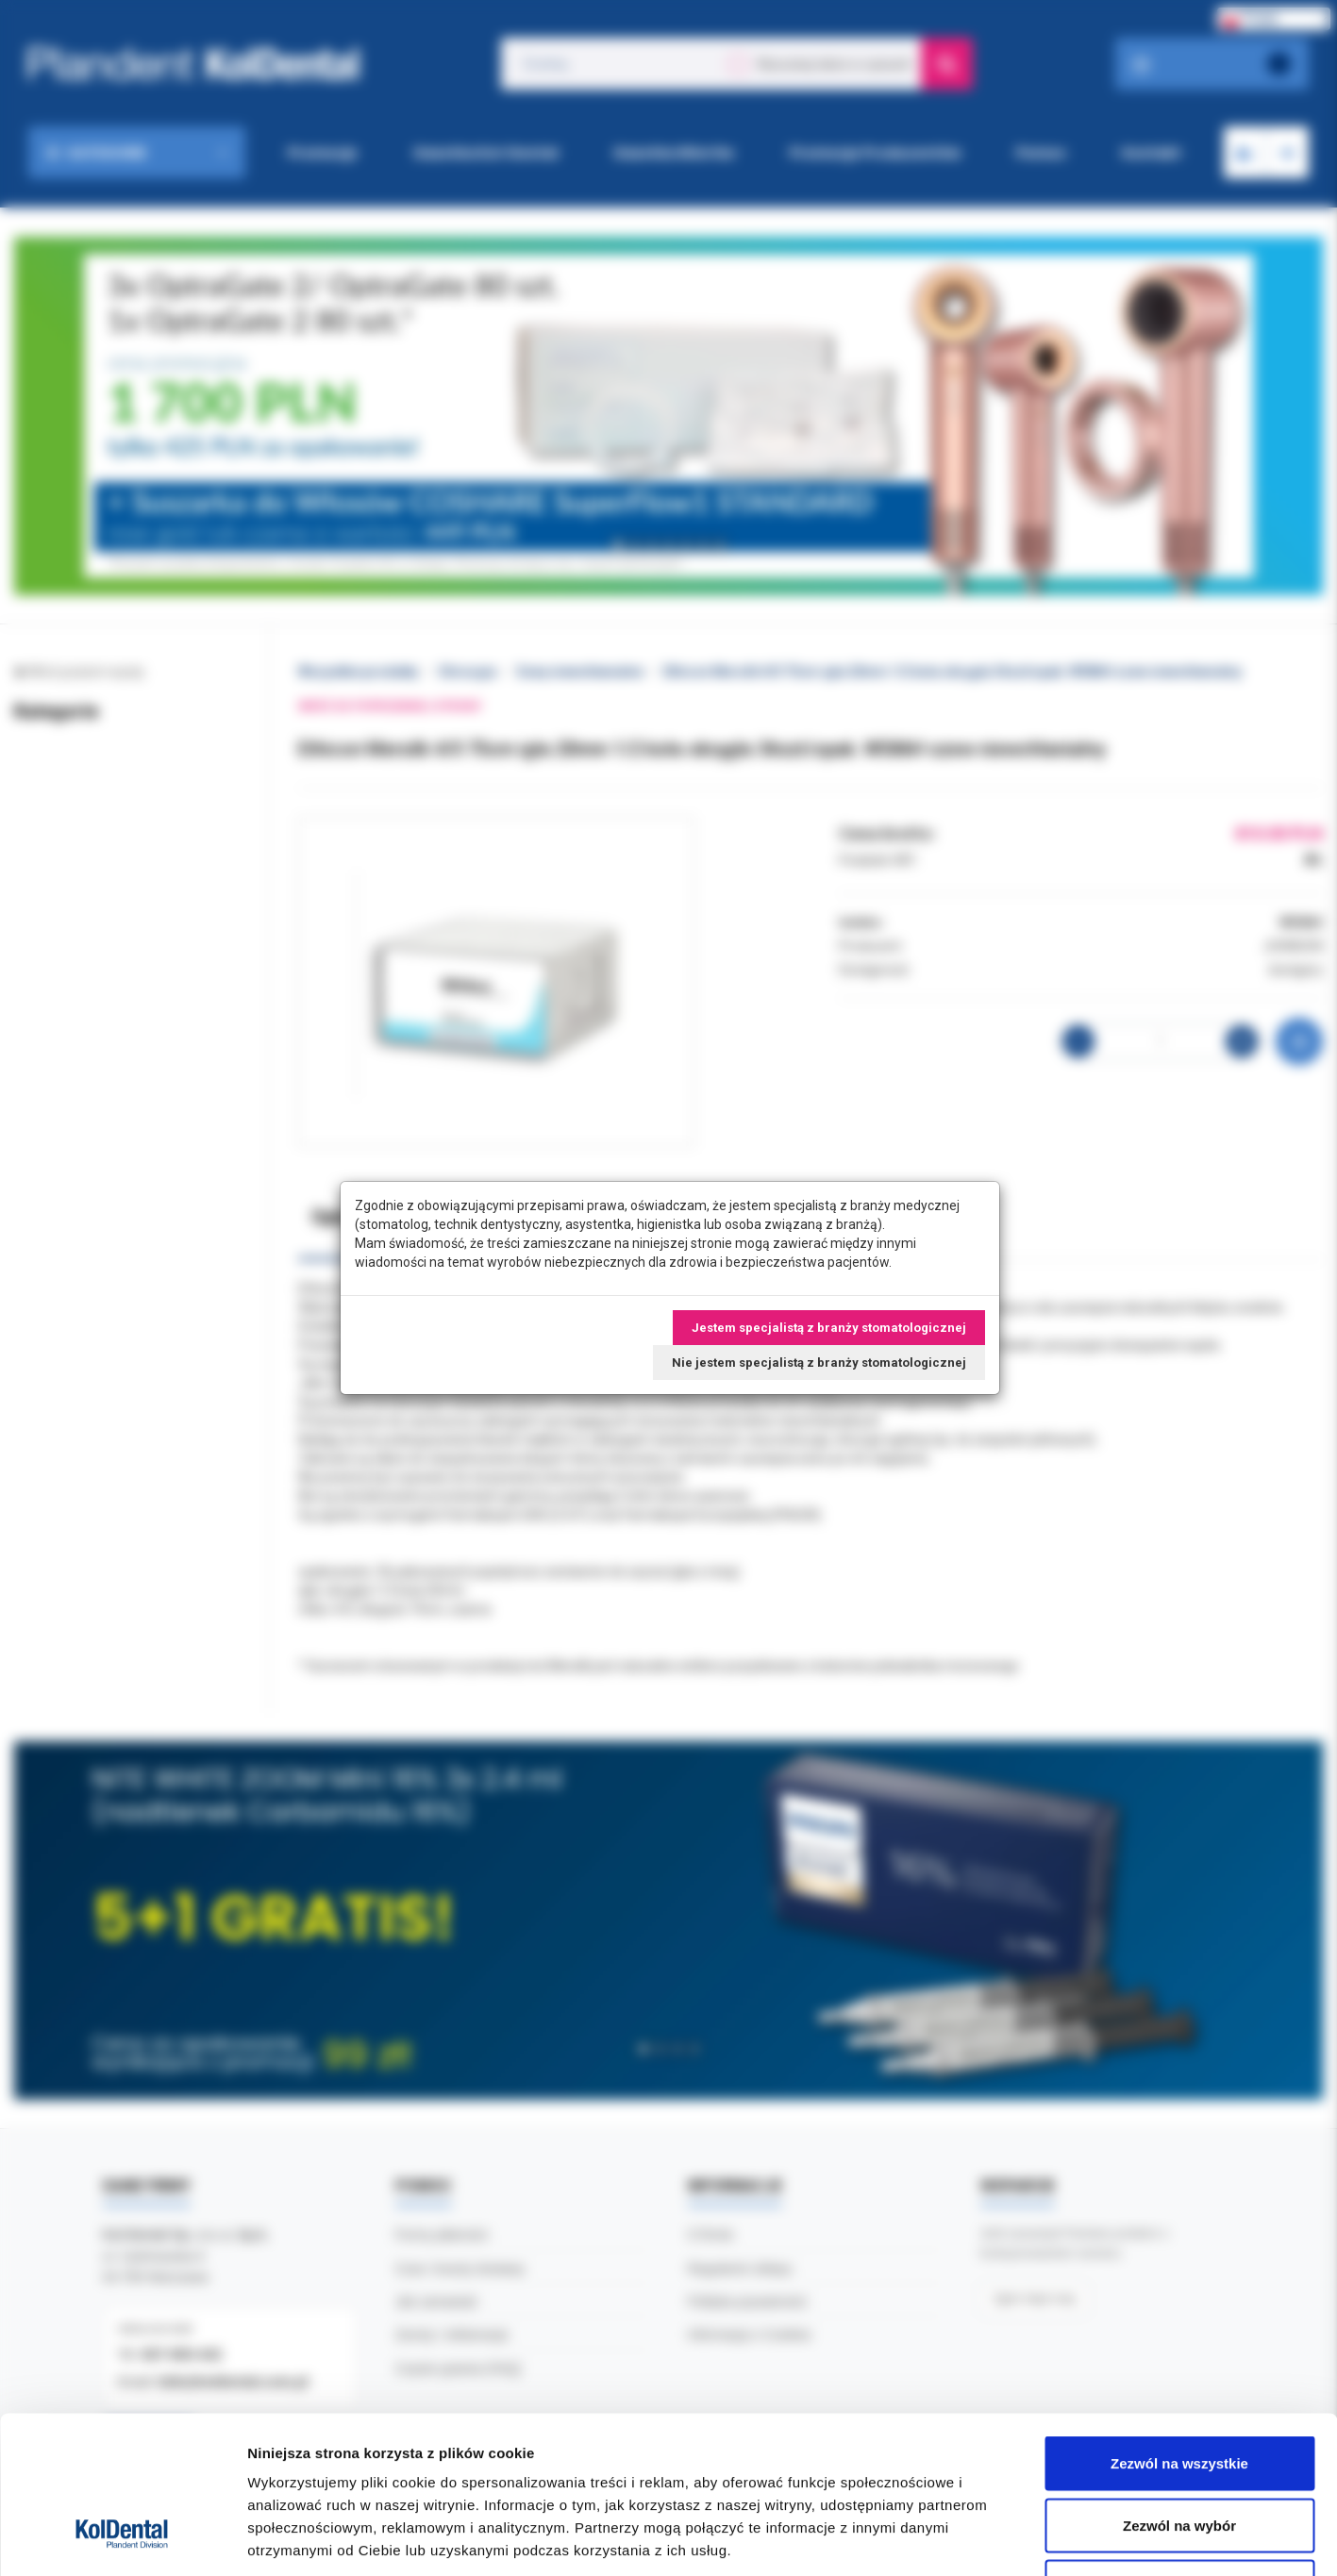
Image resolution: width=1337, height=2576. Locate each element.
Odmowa (1179, 2452)
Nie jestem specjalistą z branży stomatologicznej (819, 1362)
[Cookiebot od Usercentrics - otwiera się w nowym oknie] (122, 2539)
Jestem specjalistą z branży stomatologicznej (829, 1328)
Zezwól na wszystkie (1179, 2328)
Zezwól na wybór (1179, 2391)
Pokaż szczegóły (1006, 2539)
